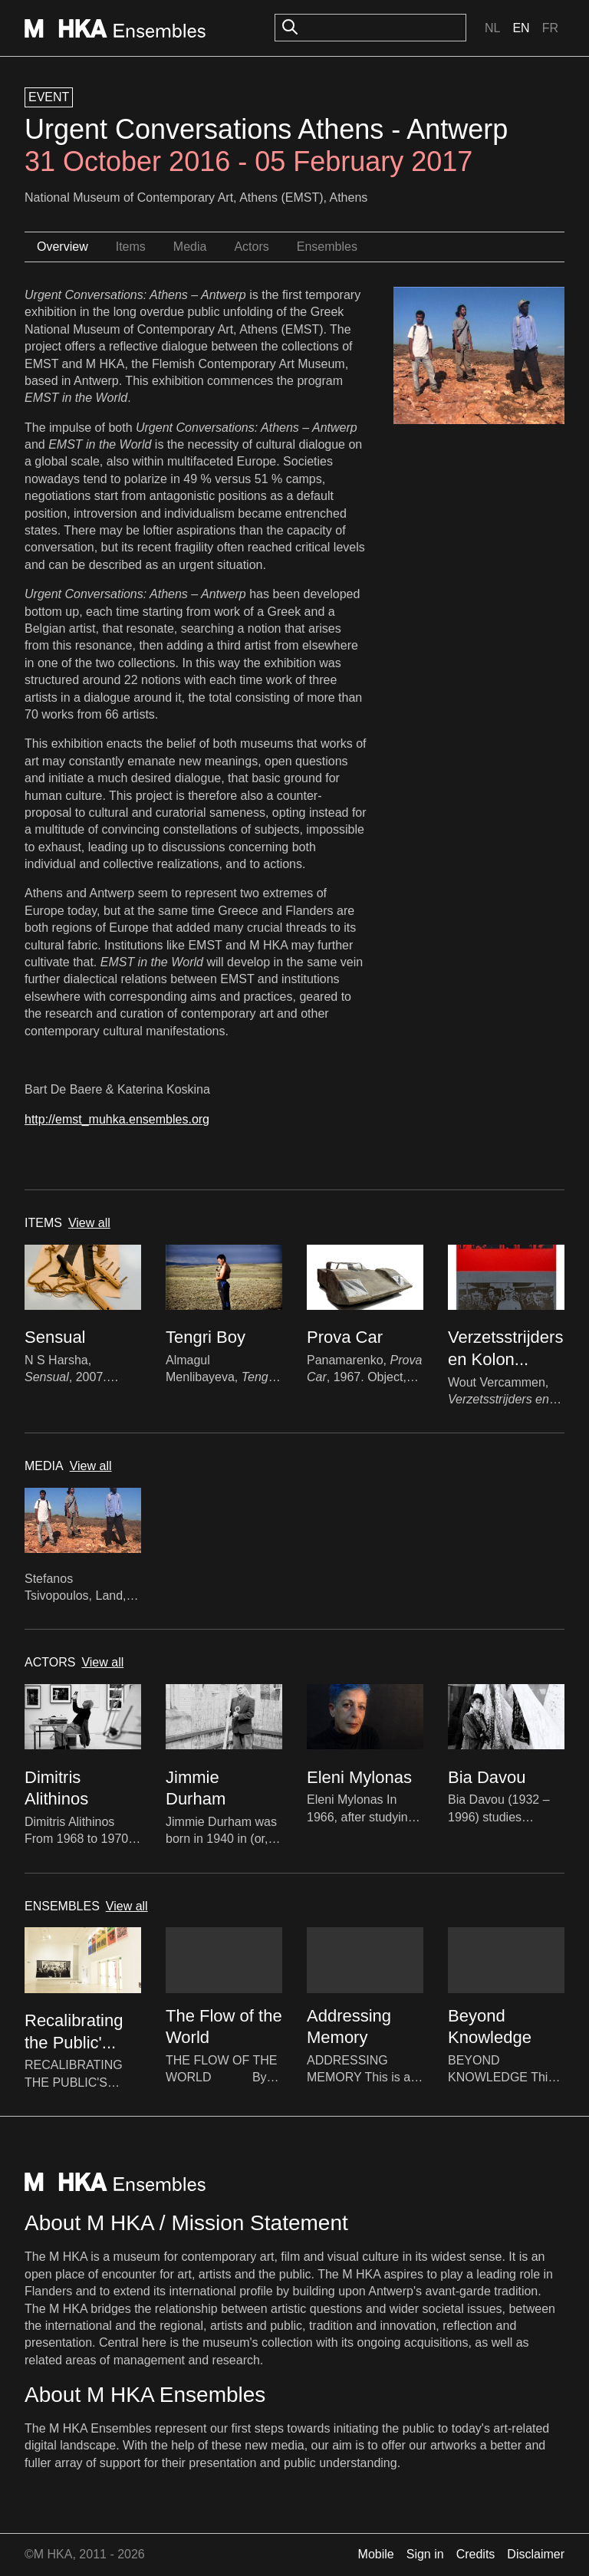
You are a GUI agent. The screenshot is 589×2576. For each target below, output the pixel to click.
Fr (550, 28)
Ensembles (327, 246)
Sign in (425, 2554)
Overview (62, 246)
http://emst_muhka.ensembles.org (117, 1119)
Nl (492, 28)
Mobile (376, 2554)
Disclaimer (535, 2554)
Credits (475, 2554)
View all (89, 1222)
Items (131, 246)
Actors (251, 246)
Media (190, 246)
